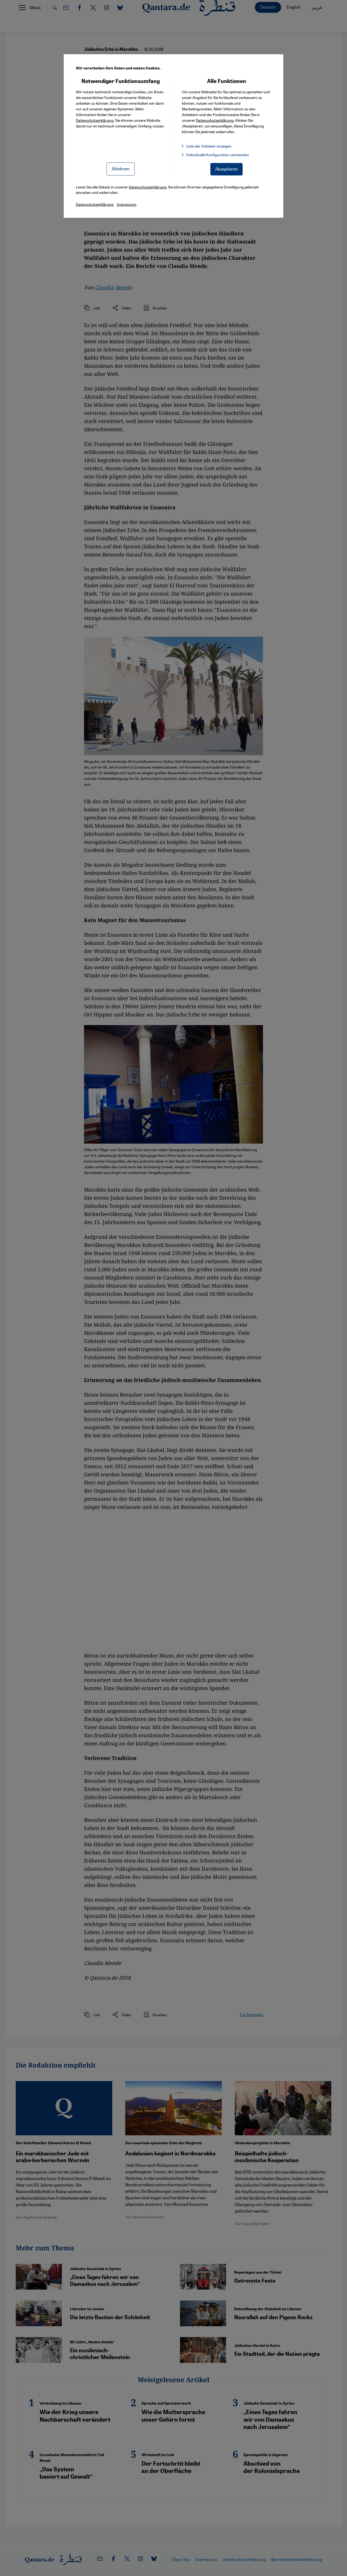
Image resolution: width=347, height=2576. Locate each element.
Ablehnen (121, 168)
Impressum (126, 204)
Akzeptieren (226, 169)
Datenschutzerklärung (95, 120)
